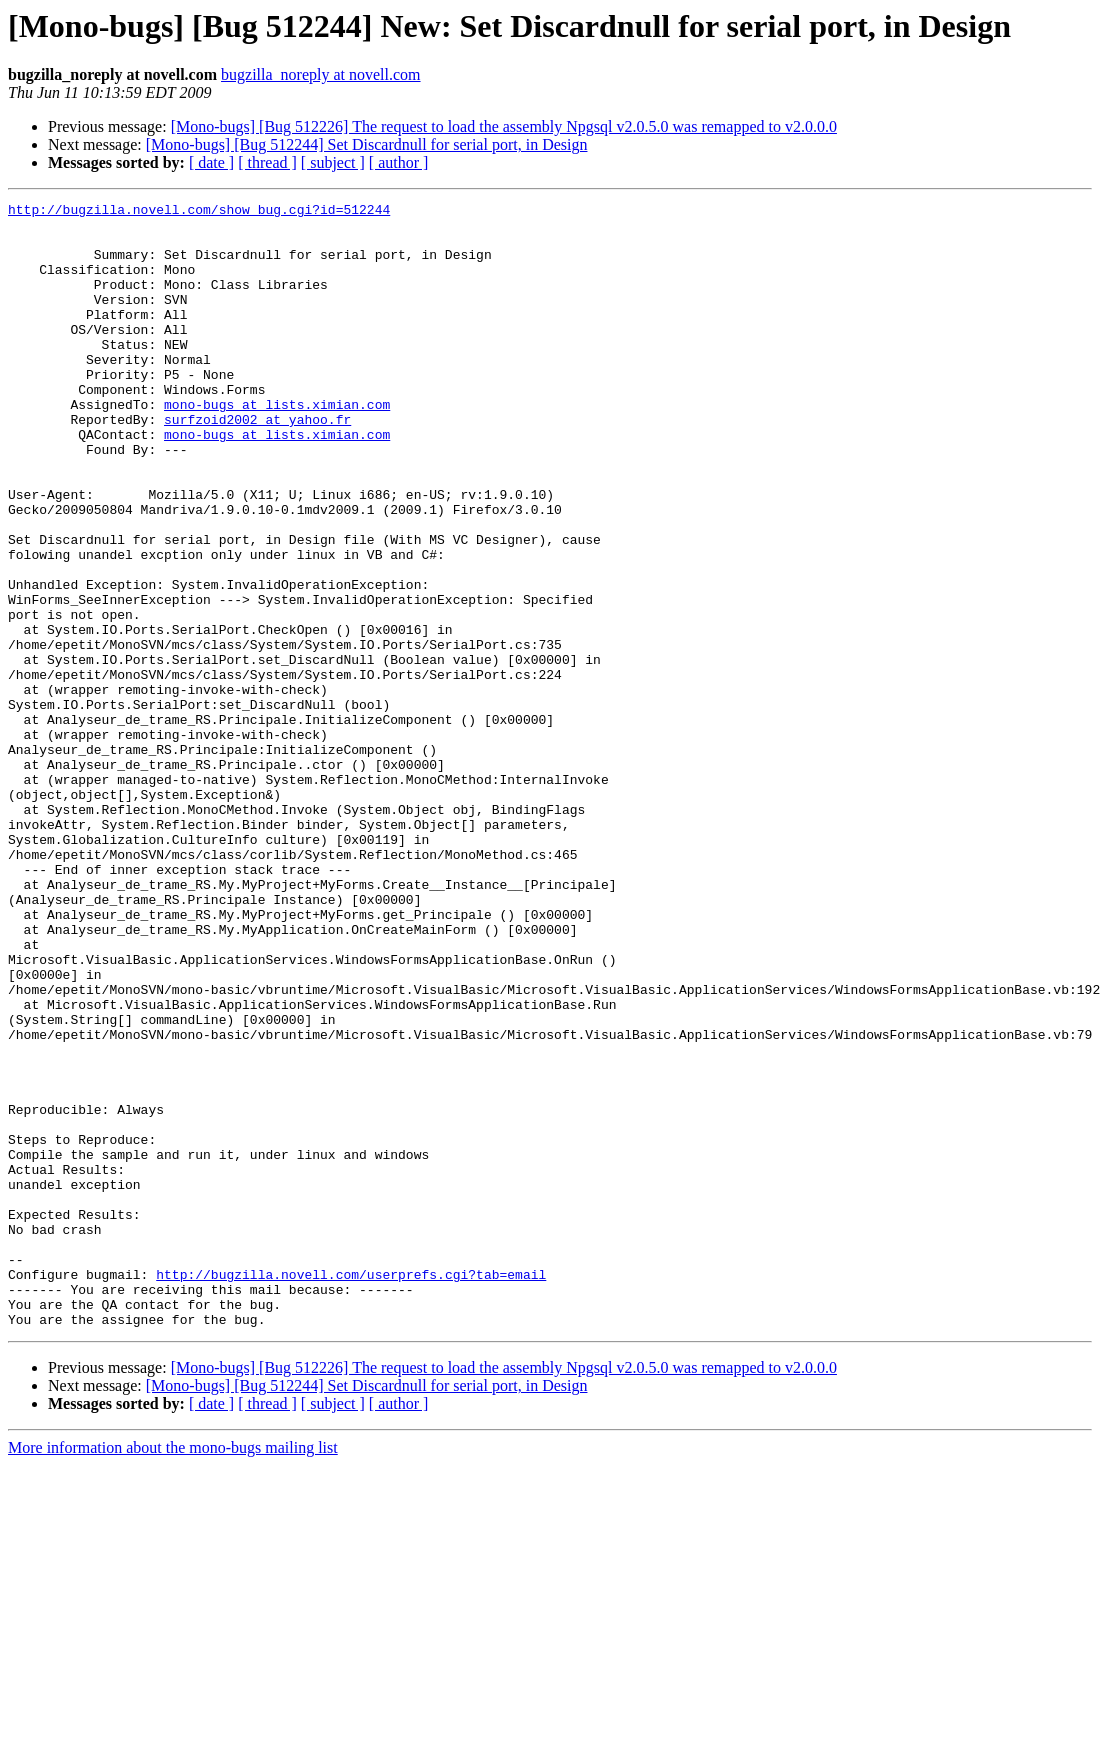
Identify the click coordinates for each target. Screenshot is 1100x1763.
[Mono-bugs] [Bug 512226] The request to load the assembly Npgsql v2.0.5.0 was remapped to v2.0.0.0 (504, 126)
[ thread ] (267, 162)
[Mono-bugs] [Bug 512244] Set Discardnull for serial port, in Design (367, 144)
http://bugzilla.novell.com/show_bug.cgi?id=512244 (199, 212)
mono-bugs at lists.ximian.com (277, 446)
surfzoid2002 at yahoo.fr (257, 464)
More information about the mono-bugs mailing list (173, 1672)
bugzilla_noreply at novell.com (321, 74)
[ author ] (399, 162)
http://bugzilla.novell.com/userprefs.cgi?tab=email (351, 1490)
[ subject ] (333, 162)
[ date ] (211, 162)
